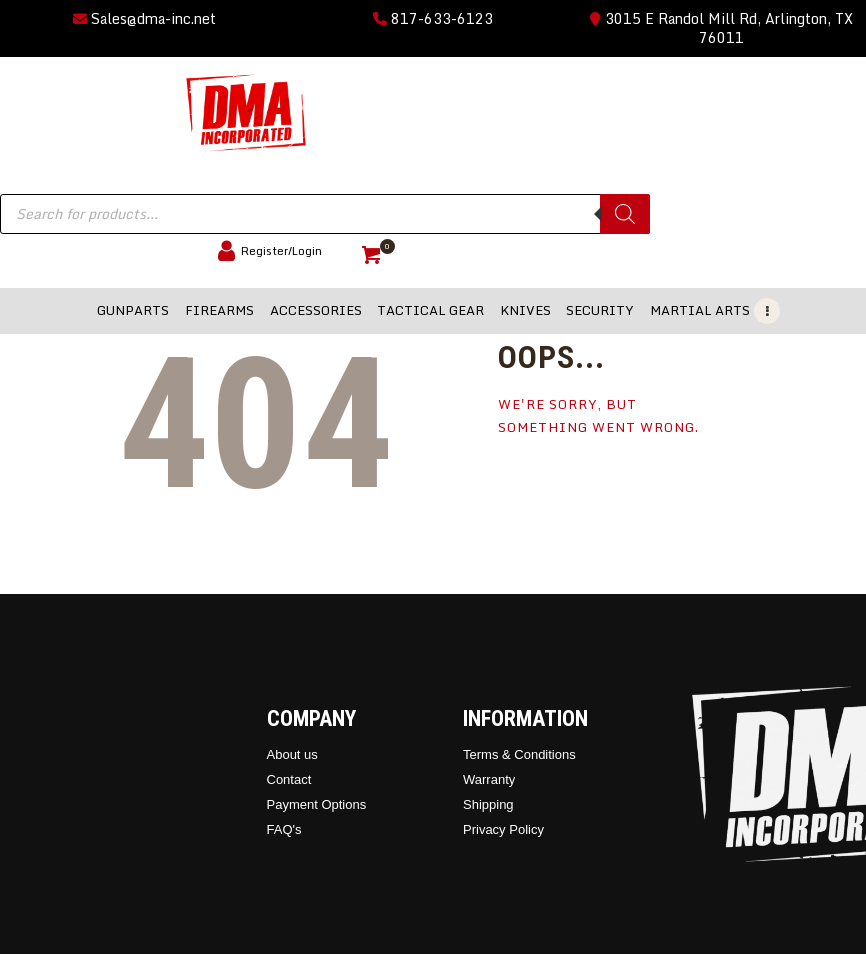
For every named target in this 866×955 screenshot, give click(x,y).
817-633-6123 (433, 18)
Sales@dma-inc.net (144, 18)
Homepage (549, 490)
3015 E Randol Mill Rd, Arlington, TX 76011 (721, 28)
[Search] (625, 214)
